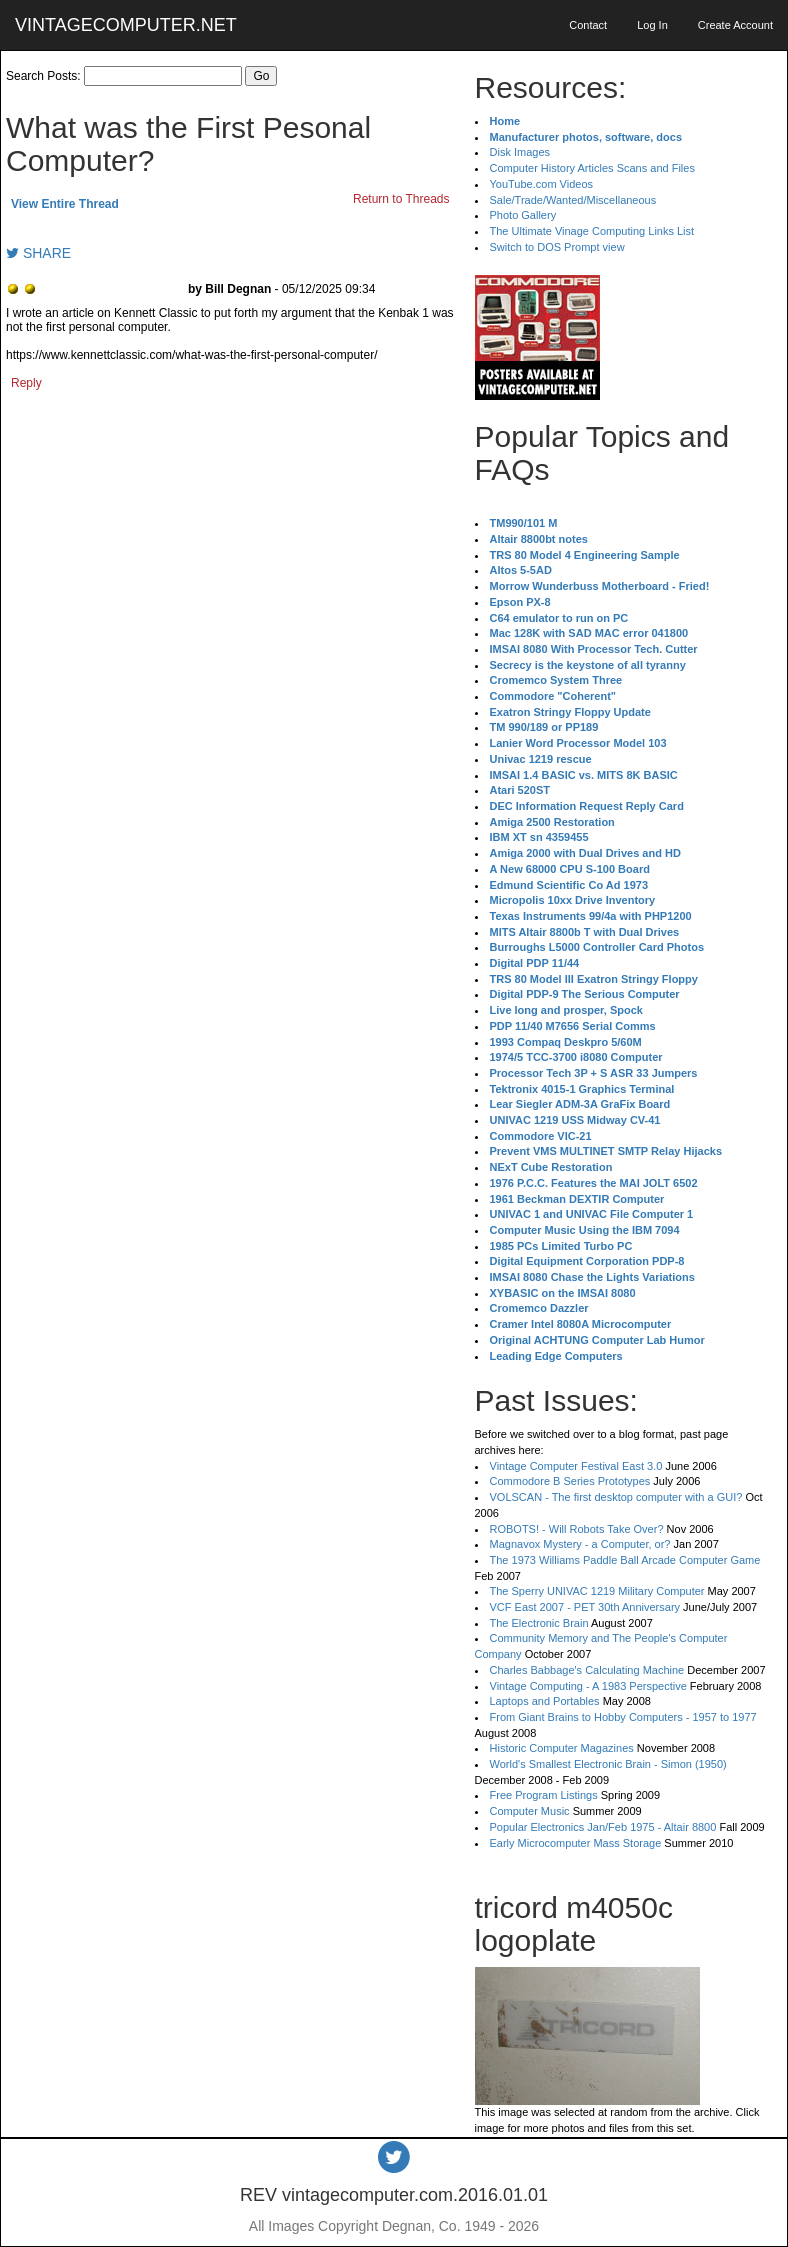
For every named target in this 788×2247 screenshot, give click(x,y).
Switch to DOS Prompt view (557, 247)
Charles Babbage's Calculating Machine (587, 1670)
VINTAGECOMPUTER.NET (126, 25)
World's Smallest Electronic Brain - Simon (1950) (608, 1764)
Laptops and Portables (545, 1701)
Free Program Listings (544, 1795)
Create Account (735, 25)
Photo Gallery (523, 215)
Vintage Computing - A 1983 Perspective (588, 1686)
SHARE (38, 253)
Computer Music (530, 1811)
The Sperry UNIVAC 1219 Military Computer (597, 1591)
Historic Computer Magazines (562, 1748)
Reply (26, 383)
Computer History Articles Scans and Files (592, 168)
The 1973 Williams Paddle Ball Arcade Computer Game (625, 1560)
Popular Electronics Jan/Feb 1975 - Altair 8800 (603, 1827)
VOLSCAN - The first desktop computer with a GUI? (616, 1497)
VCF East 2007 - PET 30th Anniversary (585, 1607)
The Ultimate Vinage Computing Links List (592, 231)
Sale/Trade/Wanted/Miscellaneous (573, 200)
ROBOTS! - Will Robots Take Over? (577, 1529)
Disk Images (520, 152)
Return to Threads (401, 199)
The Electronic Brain (539, 1623)
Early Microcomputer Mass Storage (576, 1843)
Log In (652, 25)
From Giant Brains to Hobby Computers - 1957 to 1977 (623, 1717)
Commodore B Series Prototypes (570, 1481)
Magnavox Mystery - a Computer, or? (580, 1544)
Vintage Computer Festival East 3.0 (576, 1466)
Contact (588, 25)
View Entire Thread (65, 204)
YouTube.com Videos (542, 184)
